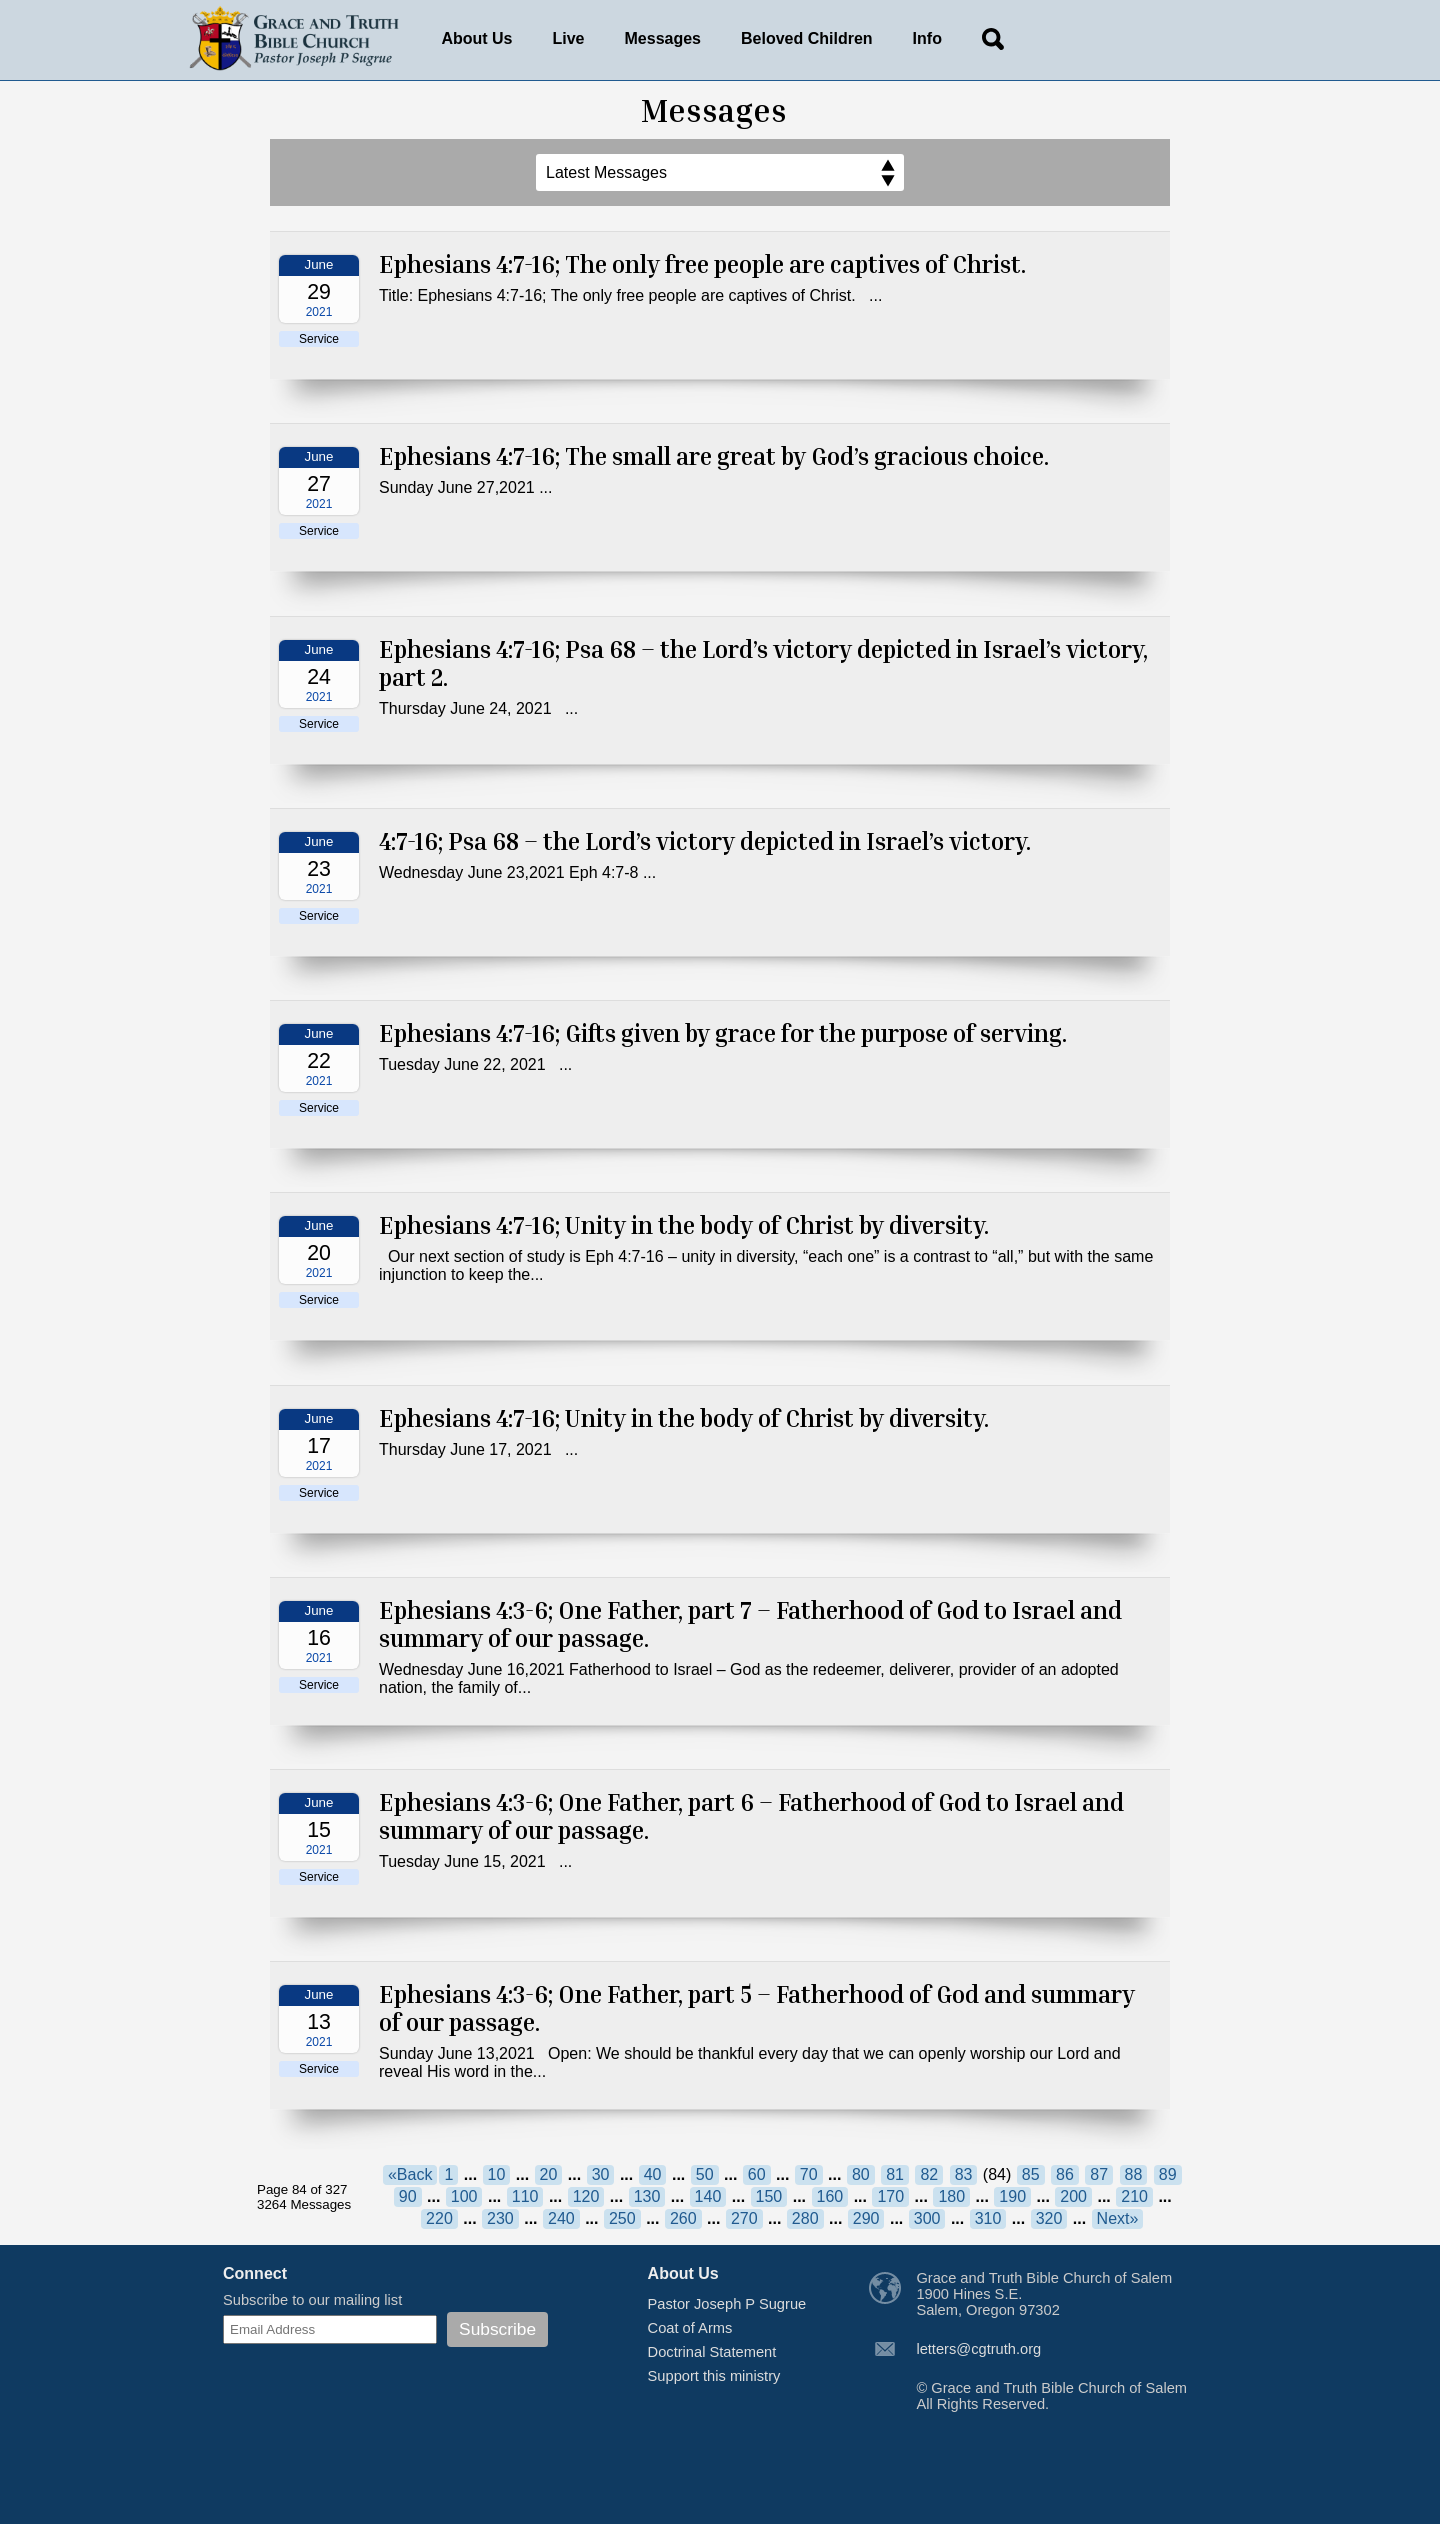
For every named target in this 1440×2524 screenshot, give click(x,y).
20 (549, 2174)
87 (1099, 2174)
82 (929, 2174)
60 (757, 2174)
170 (890, 2196)
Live (569, 38)
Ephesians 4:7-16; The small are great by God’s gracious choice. (714, 456)
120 (586, 2196)
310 (988, 2218)
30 (601, 2174)
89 (1168, 2174)
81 (895, 2174)
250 (622, 2218)
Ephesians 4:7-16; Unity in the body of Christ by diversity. (684, 1225)
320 (1049, 2218)
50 (705, 2174)
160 (830, 2196)
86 (1065, 2174)
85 (1031, 2174)
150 (769, 2196)
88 (1134, 2174)
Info (927, 38)
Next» (1118, 2218)
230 (500, 2218)
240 (561, 2218)
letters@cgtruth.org (978, 2349)
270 (744, 2218)
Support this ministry (714, 2376)
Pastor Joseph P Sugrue (727, 2304)
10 (497, 2174)
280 (805, 2218)
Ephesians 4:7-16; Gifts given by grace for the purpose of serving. (723, 1033)
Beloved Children (807, 38)
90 (408, 2196)
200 (1073, 2196)
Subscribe (497, 2329)
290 (866, 2218)
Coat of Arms (690, 2328)
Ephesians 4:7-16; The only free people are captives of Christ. (702, 264)
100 (464, 2196)
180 (951, 2196)
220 (439, 2218)
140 (708, 2196)
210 (1134, 2196)
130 (647, 2196)
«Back (410, 2174)
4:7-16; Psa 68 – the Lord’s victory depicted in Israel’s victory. (705, 841)
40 (653, 2174)
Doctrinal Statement (712, 2352)
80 (861, 2174)
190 (1012, 2196)
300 (927, 2218)
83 (964, 2174)
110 (525, 2196)
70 (809, 2174)
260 (683, 2218)
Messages (663, 38)
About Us (476, 38)
